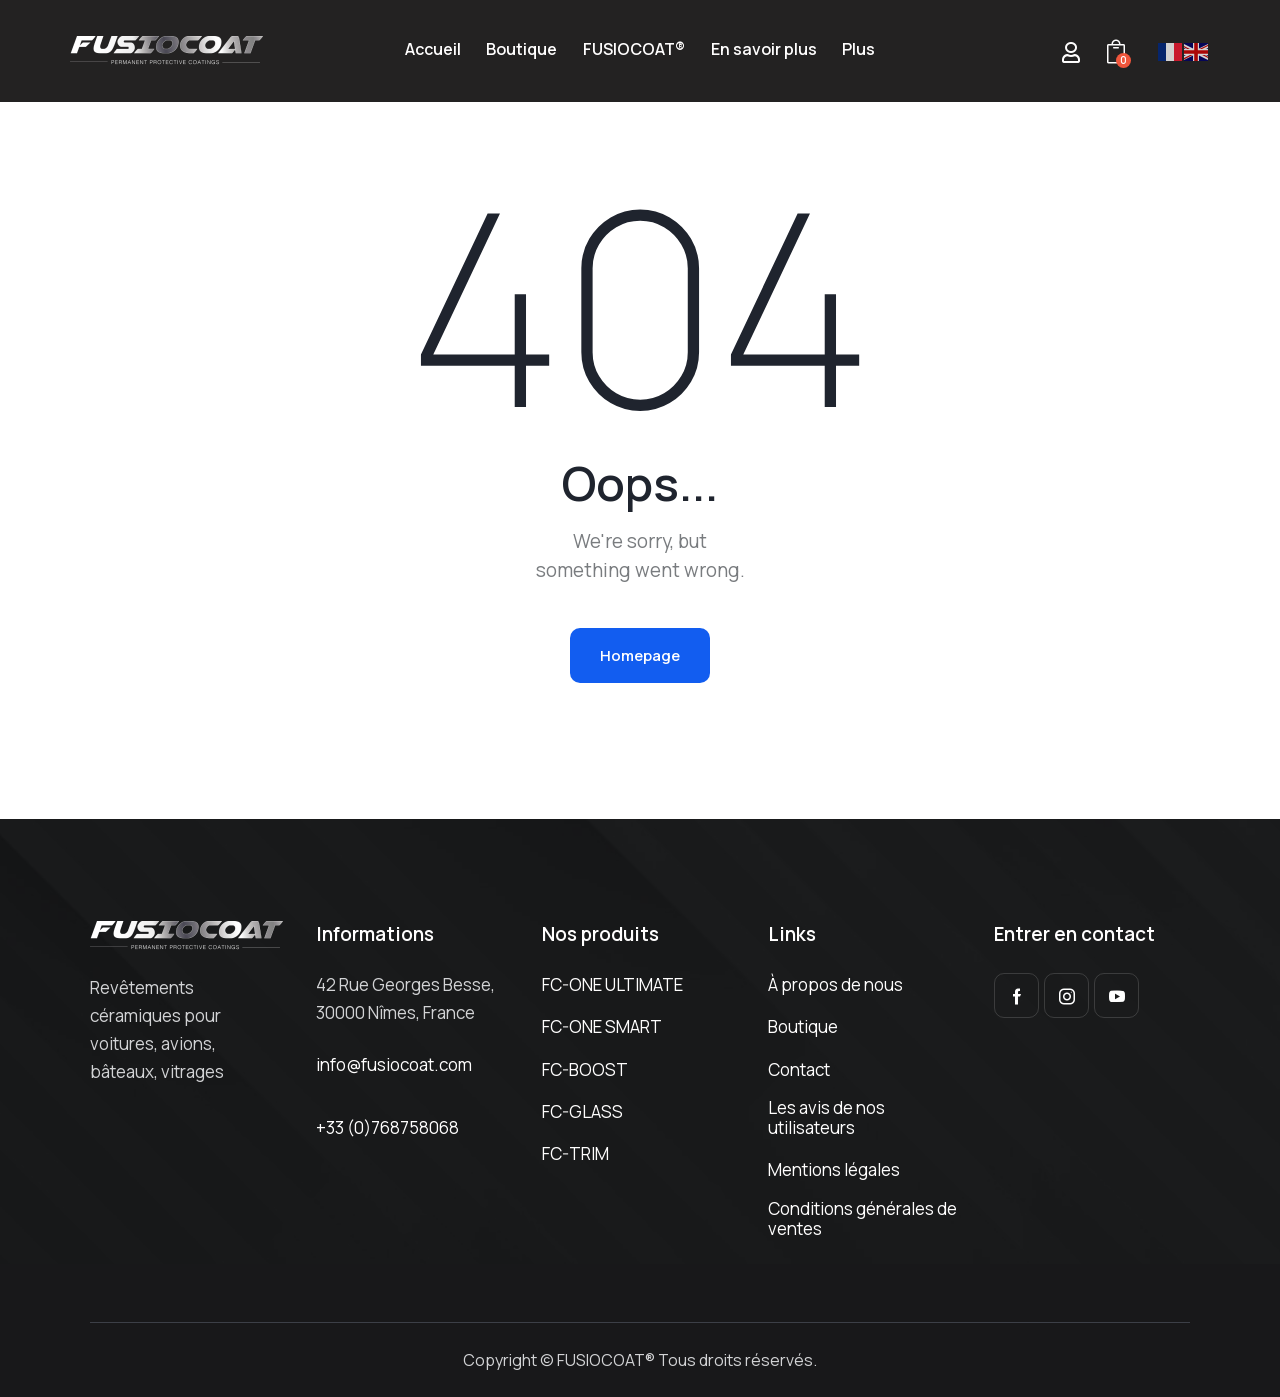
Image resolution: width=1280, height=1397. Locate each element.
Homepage (640, 655)
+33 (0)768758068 (387, 1127)
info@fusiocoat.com (394, 1064)
